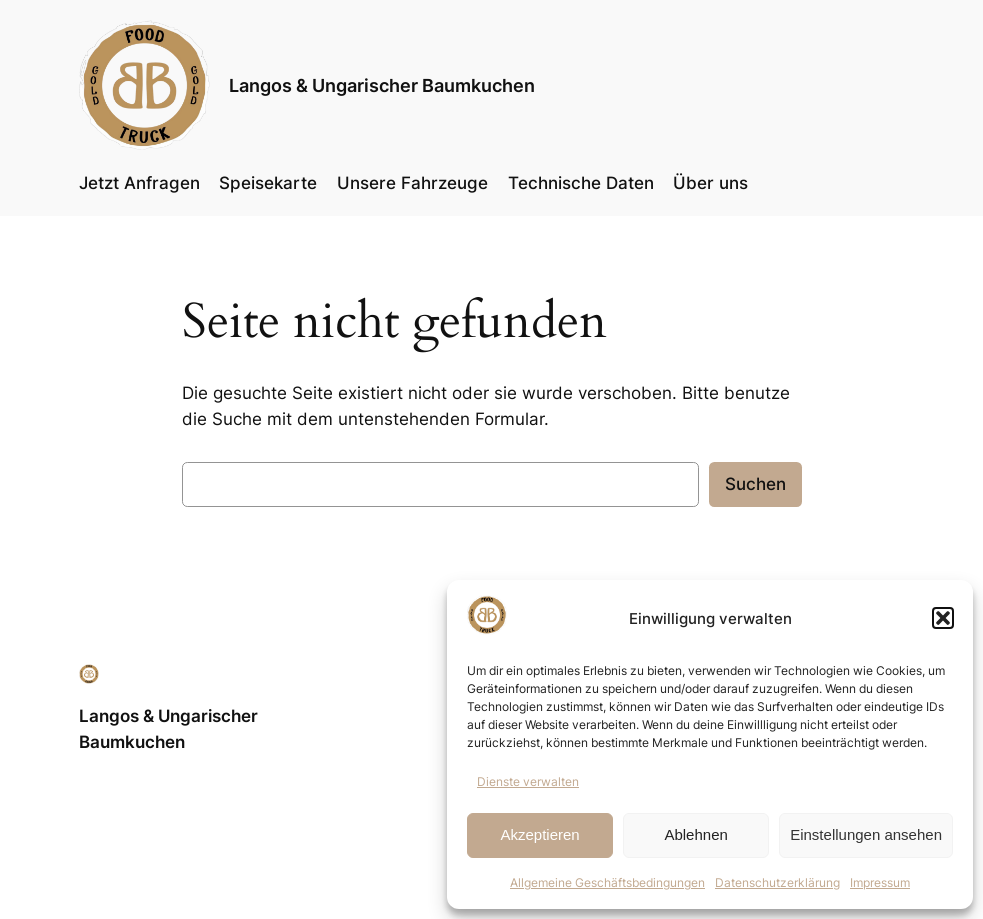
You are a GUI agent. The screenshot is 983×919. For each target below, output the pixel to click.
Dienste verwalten (528, 781)
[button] (943, 618)
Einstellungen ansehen (866, 834)
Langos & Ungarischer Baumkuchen (382, 85)
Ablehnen (695, 834)
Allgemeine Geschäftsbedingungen (607, 882)
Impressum (880, 882)
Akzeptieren (539, 834)
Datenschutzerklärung (777, 882)
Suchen (755, 484)
